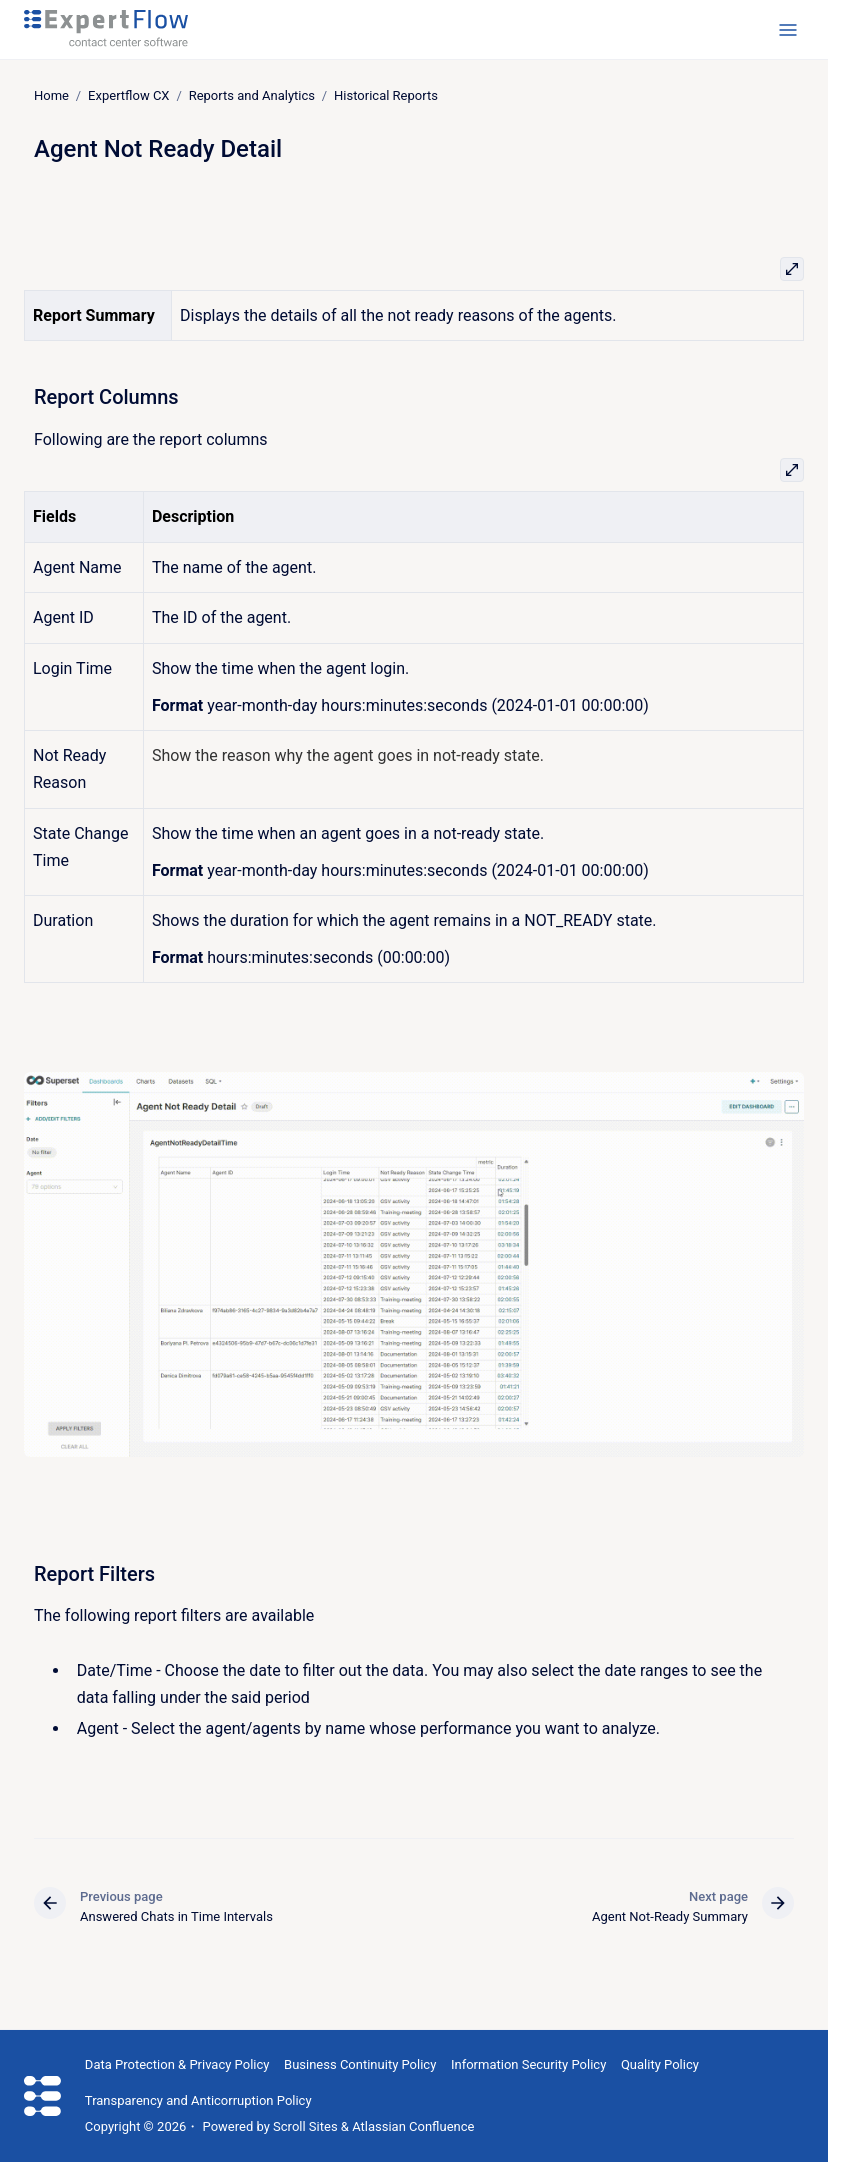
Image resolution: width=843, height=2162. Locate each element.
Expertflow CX (128, 95)
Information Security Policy (528, 2064)
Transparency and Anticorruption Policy (198, 2100)
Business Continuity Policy (360, 2064)
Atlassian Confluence (413, 2126)
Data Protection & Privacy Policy (177, 2064)
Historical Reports (386, 95)
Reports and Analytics (252, 95)
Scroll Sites (305, 2126)
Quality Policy (660, 2064)
